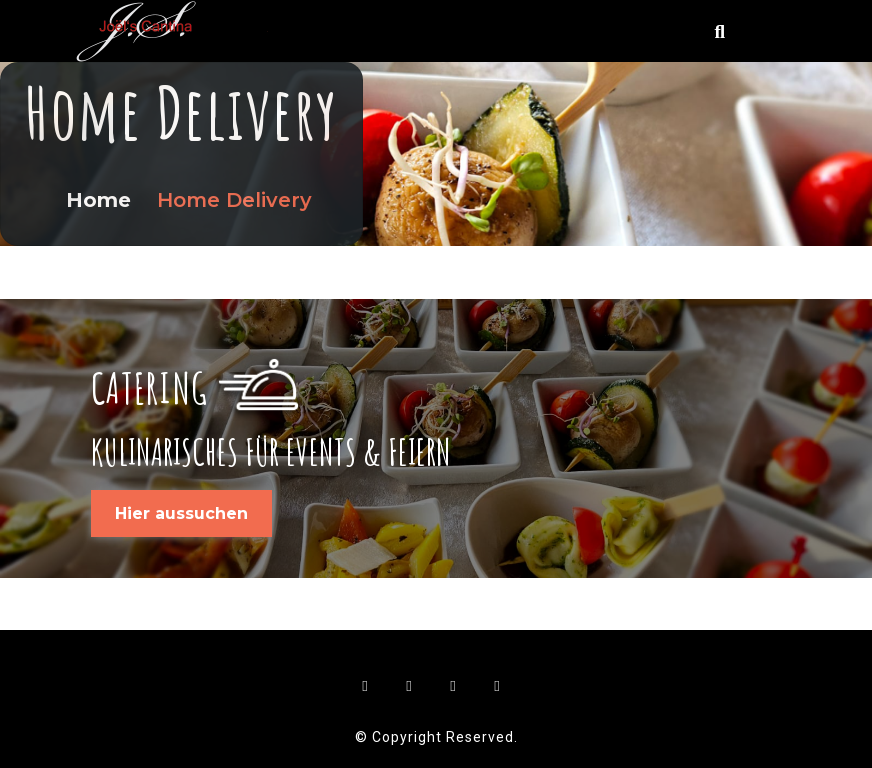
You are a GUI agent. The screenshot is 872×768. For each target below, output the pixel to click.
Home (101, 200)
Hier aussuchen (181, 513)
